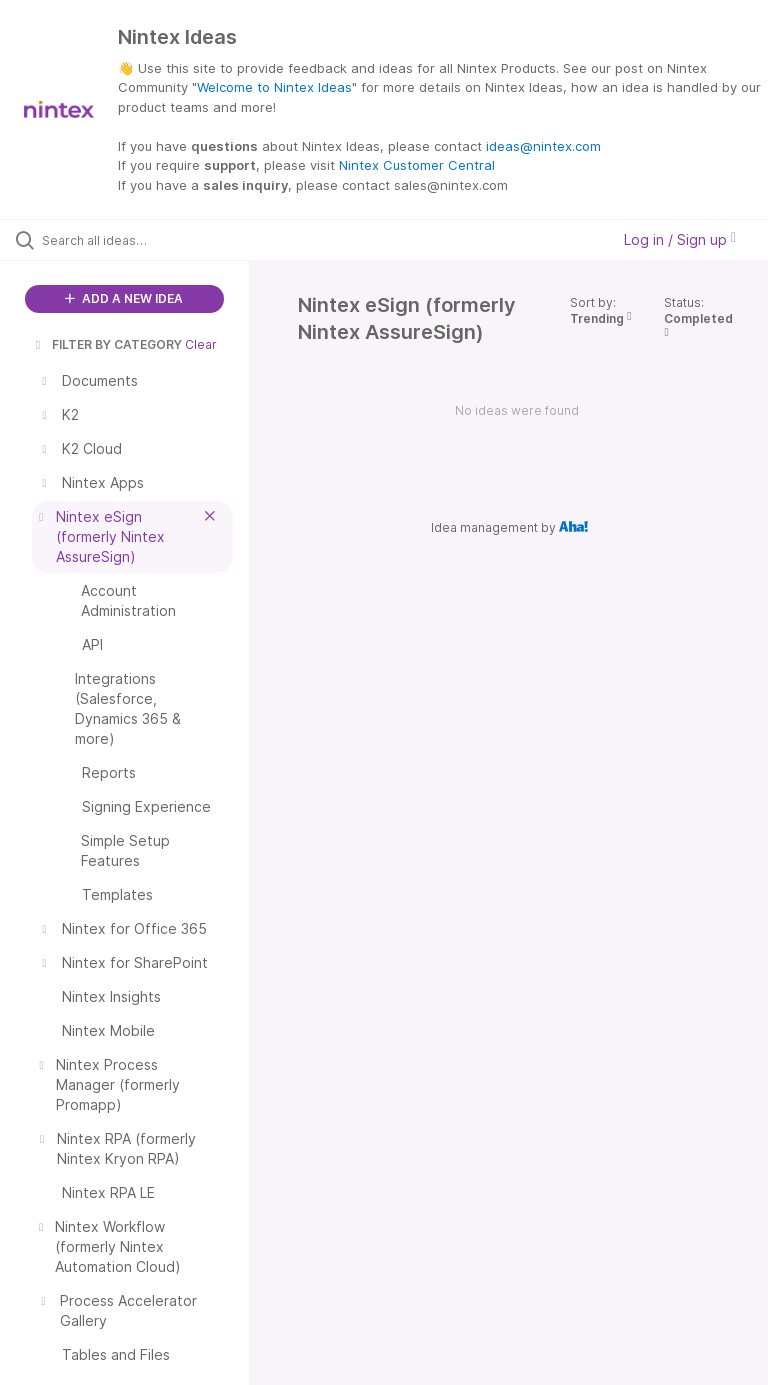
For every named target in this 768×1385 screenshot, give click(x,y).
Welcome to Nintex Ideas (274, 87)
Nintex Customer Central (417, 165)
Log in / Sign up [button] (680, 239)
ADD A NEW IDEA (124, 298)
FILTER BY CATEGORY (107, 344)
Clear (201, 344)
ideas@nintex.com (543, 146)
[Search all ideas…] (135, 240)
